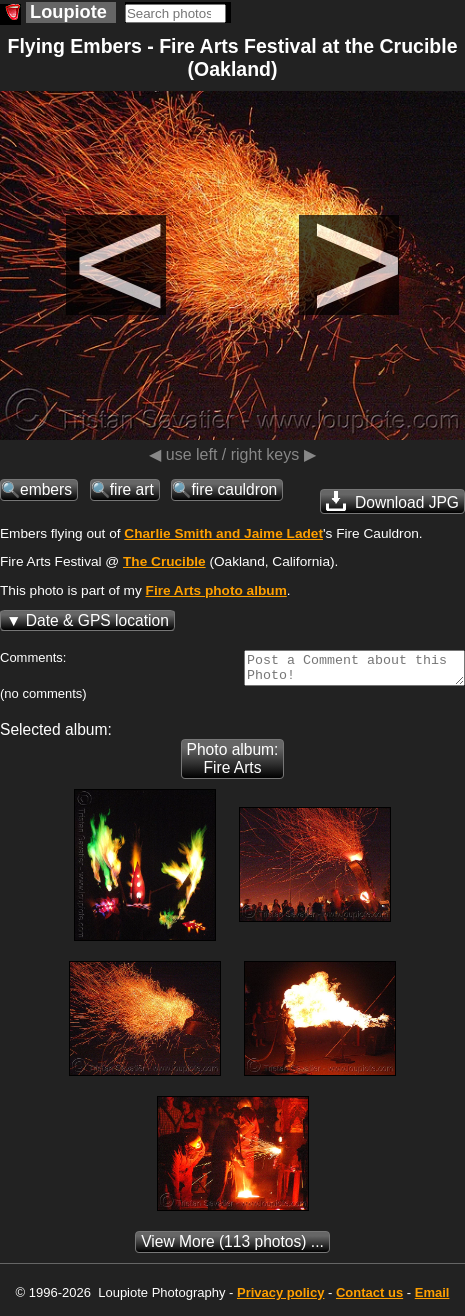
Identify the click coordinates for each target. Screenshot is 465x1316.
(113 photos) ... (232, 1247)
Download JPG (392, 501)
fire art (132, 489)
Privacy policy (280, 1298)
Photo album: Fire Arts (233, 764)
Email (432, 1298)
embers (46, 489)
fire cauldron (234, 489)
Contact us (369, 1298)
